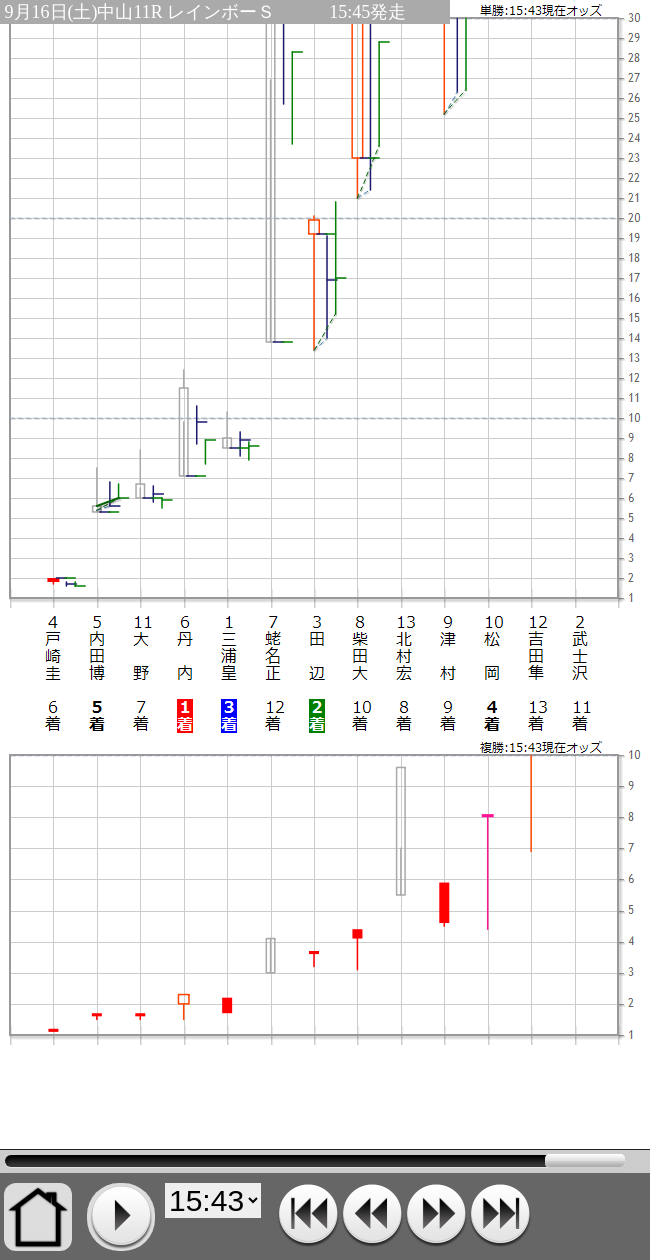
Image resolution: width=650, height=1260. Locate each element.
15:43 (315, 1161)
